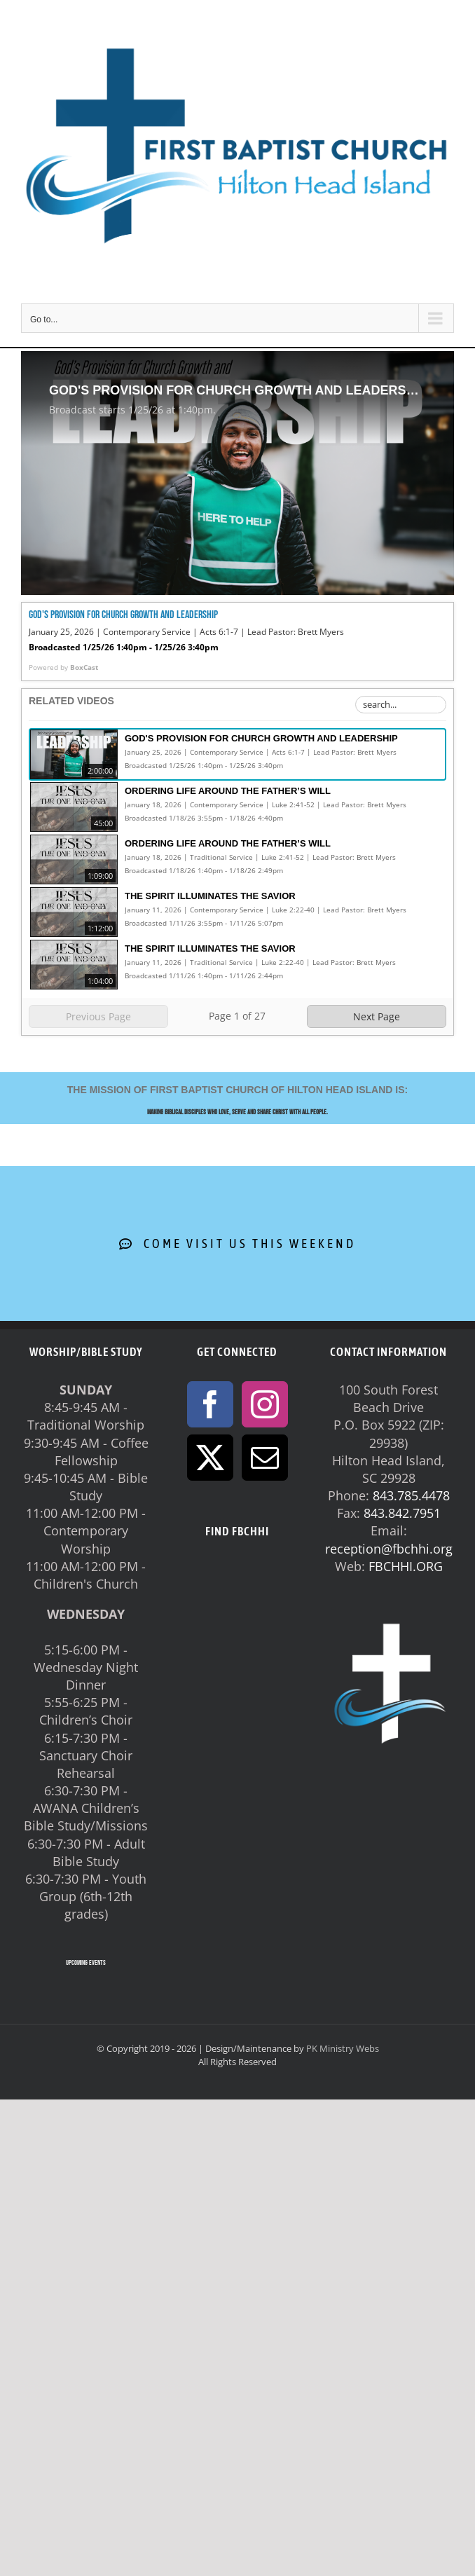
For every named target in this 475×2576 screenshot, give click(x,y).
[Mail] (265, 1457)
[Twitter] (210, 1457)
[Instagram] (265, 1404)
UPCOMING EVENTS (86, 1963)
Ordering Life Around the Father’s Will (228, 791)
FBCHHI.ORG (406, 1566)
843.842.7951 (402, 1513)
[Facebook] (210, 1404)
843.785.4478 (411, 1495)
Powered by (63, 667)
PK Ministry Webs (342, 2048)
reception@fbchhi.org (389, 1548)
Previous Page (98, 1016)
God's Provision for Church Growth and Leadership (261, 738)
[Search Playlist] (400, 704)
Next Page (376, 1016)
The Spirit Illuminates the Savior (210, 896)
